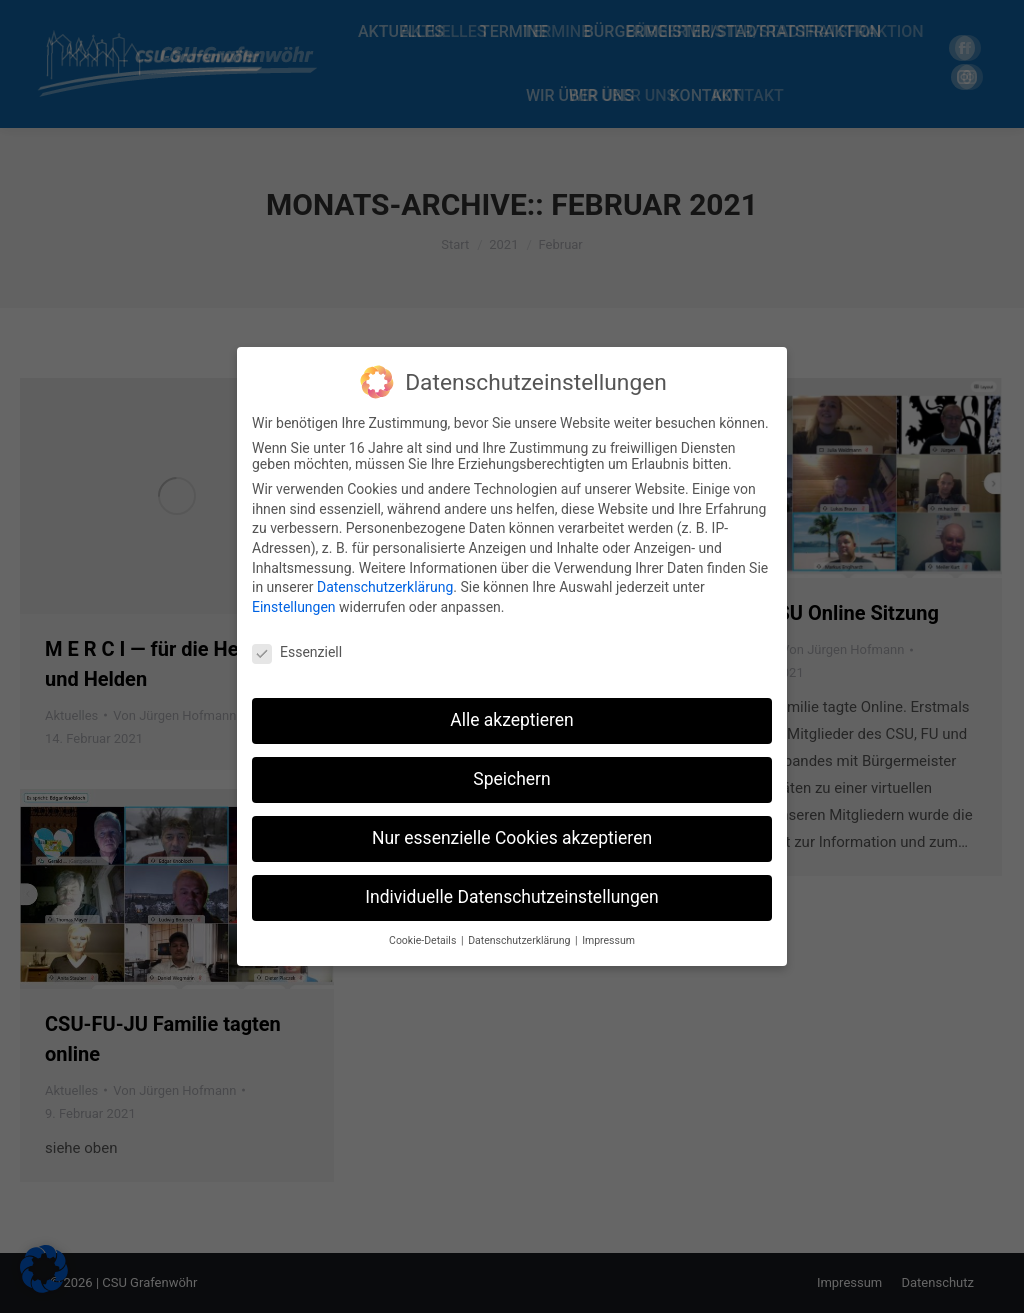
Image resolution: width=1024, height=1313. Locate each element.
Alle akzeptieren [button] (512, 720)
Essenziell (297, 652)
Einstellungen (294, 607)
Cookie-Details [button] (424, 940)
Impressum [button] (608, 940)
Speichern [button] (511, 779)
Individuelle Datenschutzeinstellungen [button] (511, 897)
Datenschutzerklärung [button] (520, 940)
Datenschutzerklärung (385, 587)
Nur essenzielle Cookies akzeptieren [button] (512, 838)
